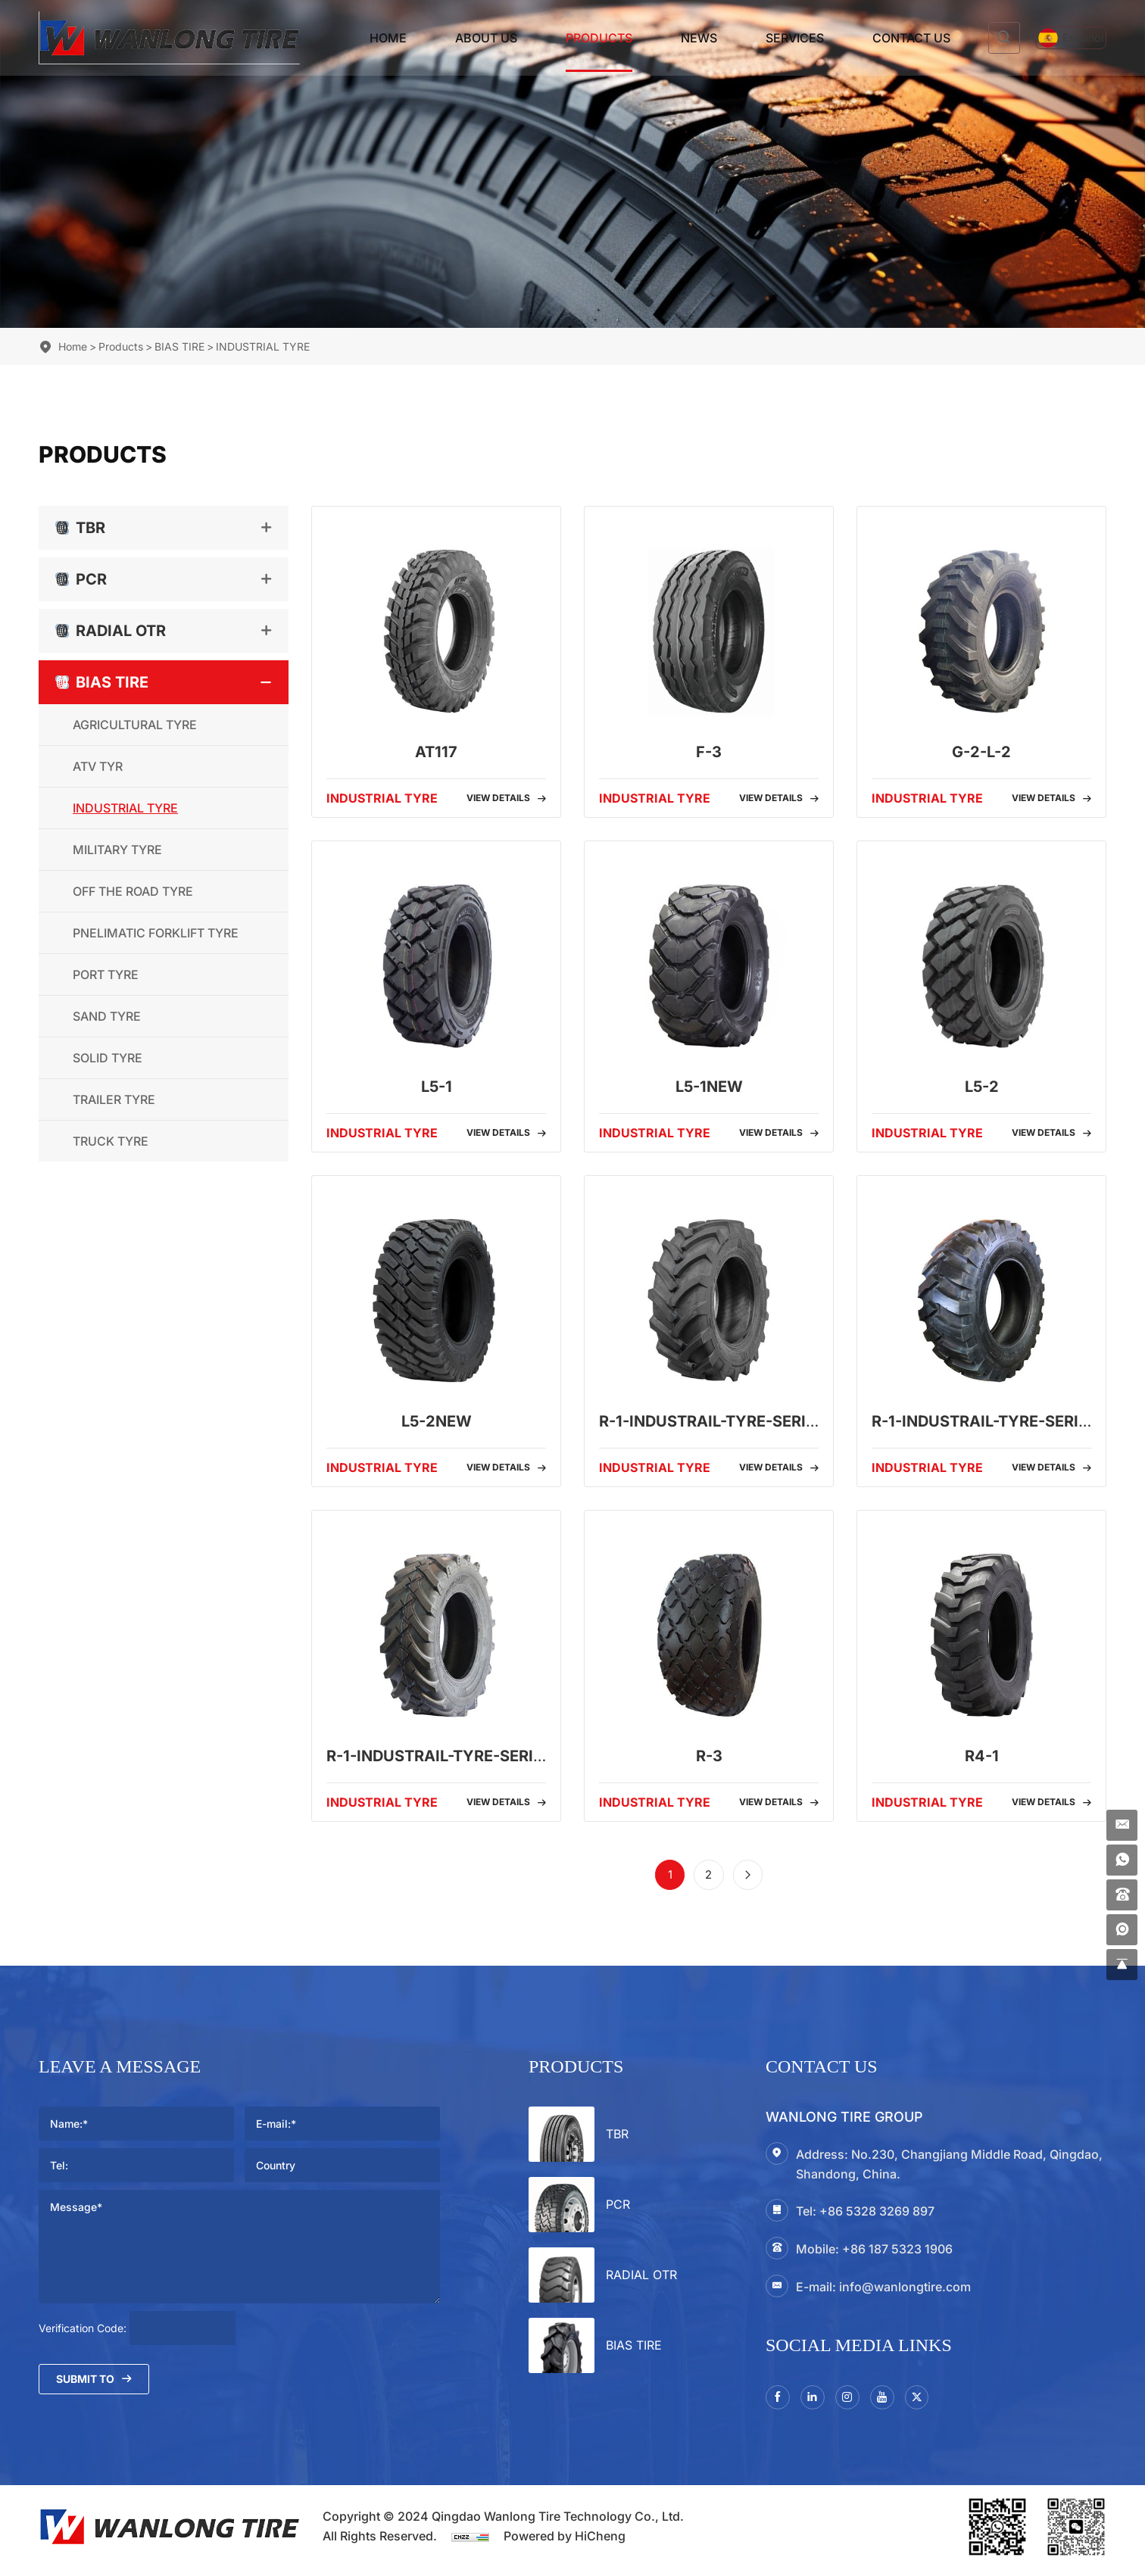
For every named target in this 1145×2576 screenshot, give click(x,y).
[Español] (1057, 38)
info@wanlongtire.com (905, 2291)
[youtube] (892, 2403)
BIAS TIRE (179, 346)
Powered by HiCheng (565, 2543)
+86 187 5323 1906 (897, 2253)
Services (767, 37)
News (672, 37)
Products (571, 37)
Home (360, 37)
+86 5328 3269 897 (876, 2215)
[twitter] (930, 2403)
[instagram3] (855, 2403)
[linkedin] (817, 2403)
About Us (459, 37)
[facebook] (779, 2403)
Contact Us (884, 37)
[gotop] (1120, 1962)
